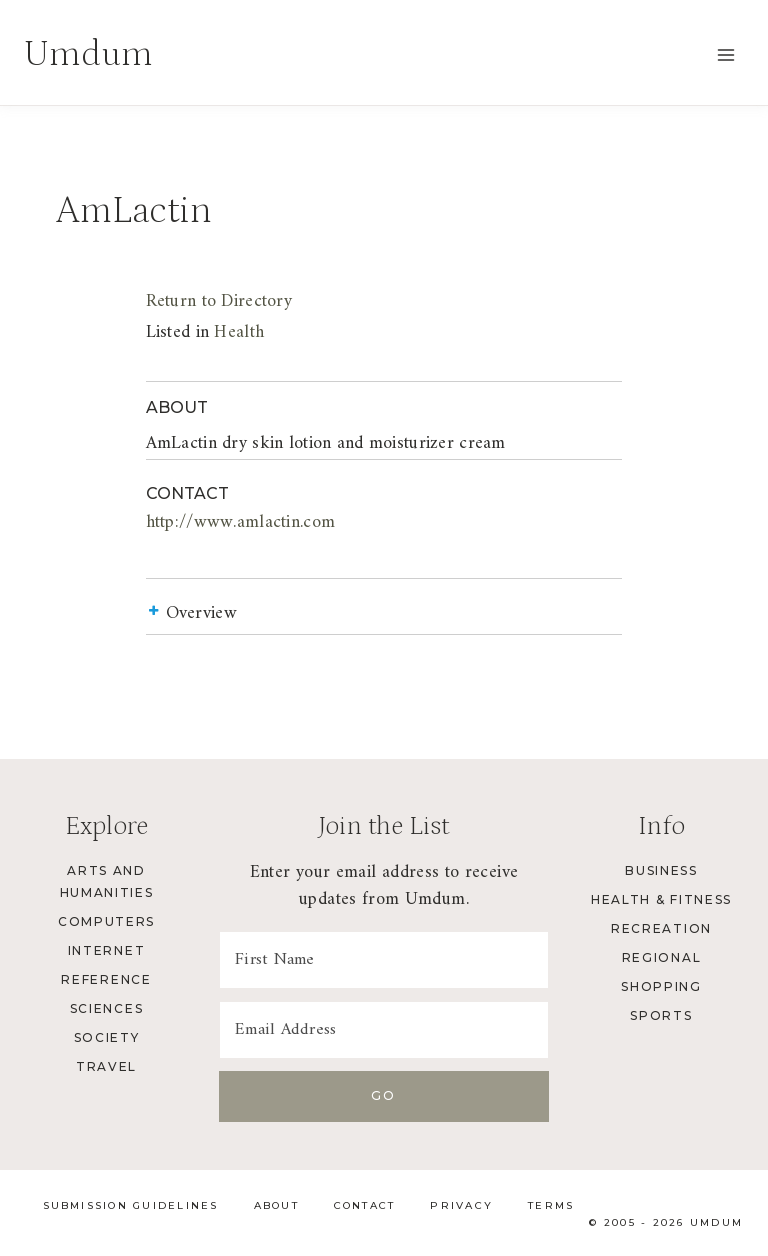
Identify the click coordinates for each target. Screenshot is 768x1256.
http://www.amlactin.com (181, 522)
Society (107, 1037)
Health (180, 332)
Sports (661, 1015)
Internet (106, 950)
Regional (661, 957)
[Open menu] (725, 54)
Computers (106, 921)
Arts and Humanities (107, 881)
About (276, 1205)
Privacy (461, 1205)
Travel (106, 1066)
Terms (551, 1205)
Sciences (106, 1008)
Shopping (661, 986)
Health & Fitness (661, 899)
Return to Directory (159, 301)
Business (661, 870)
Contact (365, 1205)
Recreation (661, 928)
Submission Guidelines (131, 1205)
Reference (106, 979)
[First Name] (384, 960)
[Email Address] (384, 1030)
